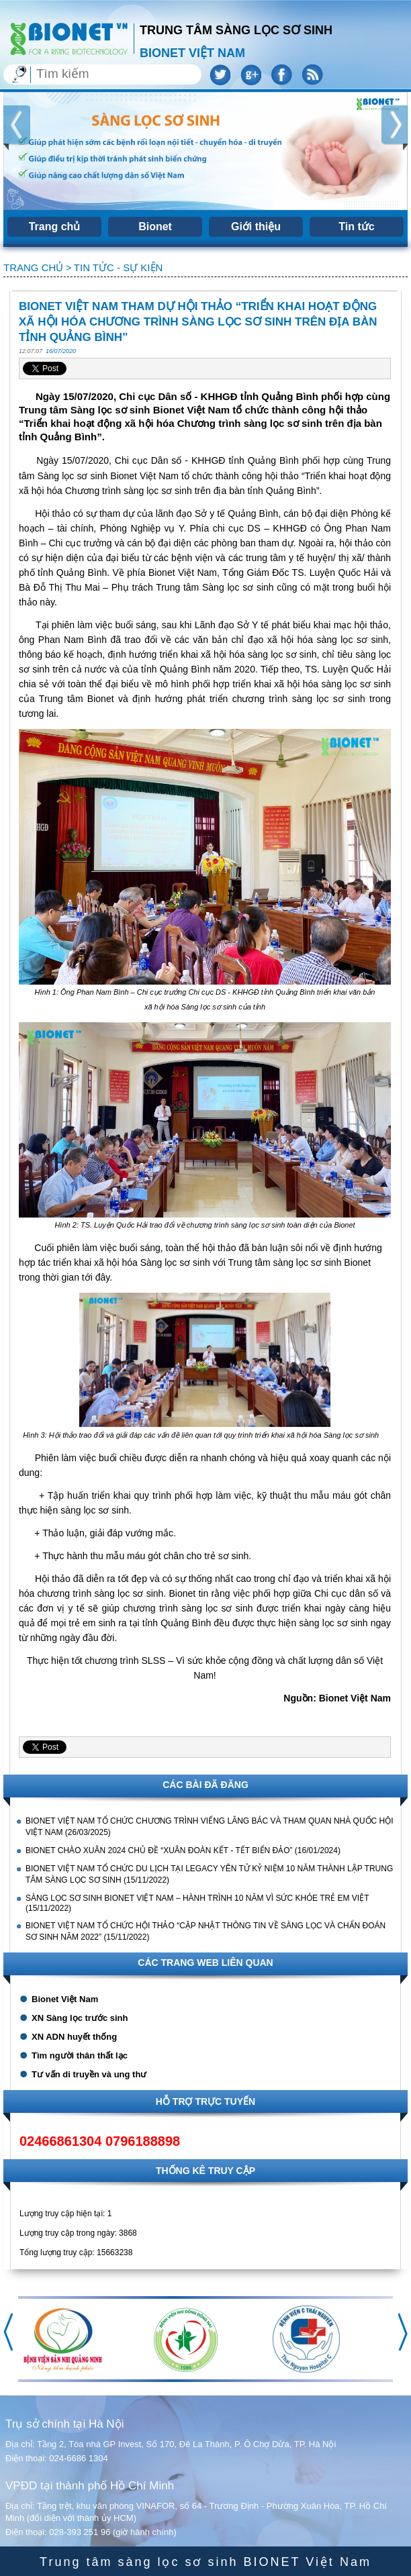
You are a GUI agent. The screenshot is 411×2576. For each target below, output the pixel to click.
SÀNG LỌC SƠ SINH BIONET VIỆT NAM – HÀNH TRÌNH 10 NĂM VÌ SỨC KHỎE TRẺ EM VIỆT (197, 1898)
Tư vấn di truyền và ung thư (89, 2074)
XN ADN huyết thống (74, 2037)
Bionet (155, 226)
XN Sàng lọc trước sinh (80, 2018)
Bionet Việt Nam (65, 1999)
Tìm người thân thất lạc (80, 2055)
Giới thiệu (256, 226)
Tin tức (356, 226)
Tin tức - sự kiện (118, 267)
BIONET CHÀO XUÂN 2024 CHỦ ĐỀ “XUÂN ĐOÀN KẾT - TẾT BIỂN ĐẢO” (160, 1850)
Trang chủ (55, 226)
